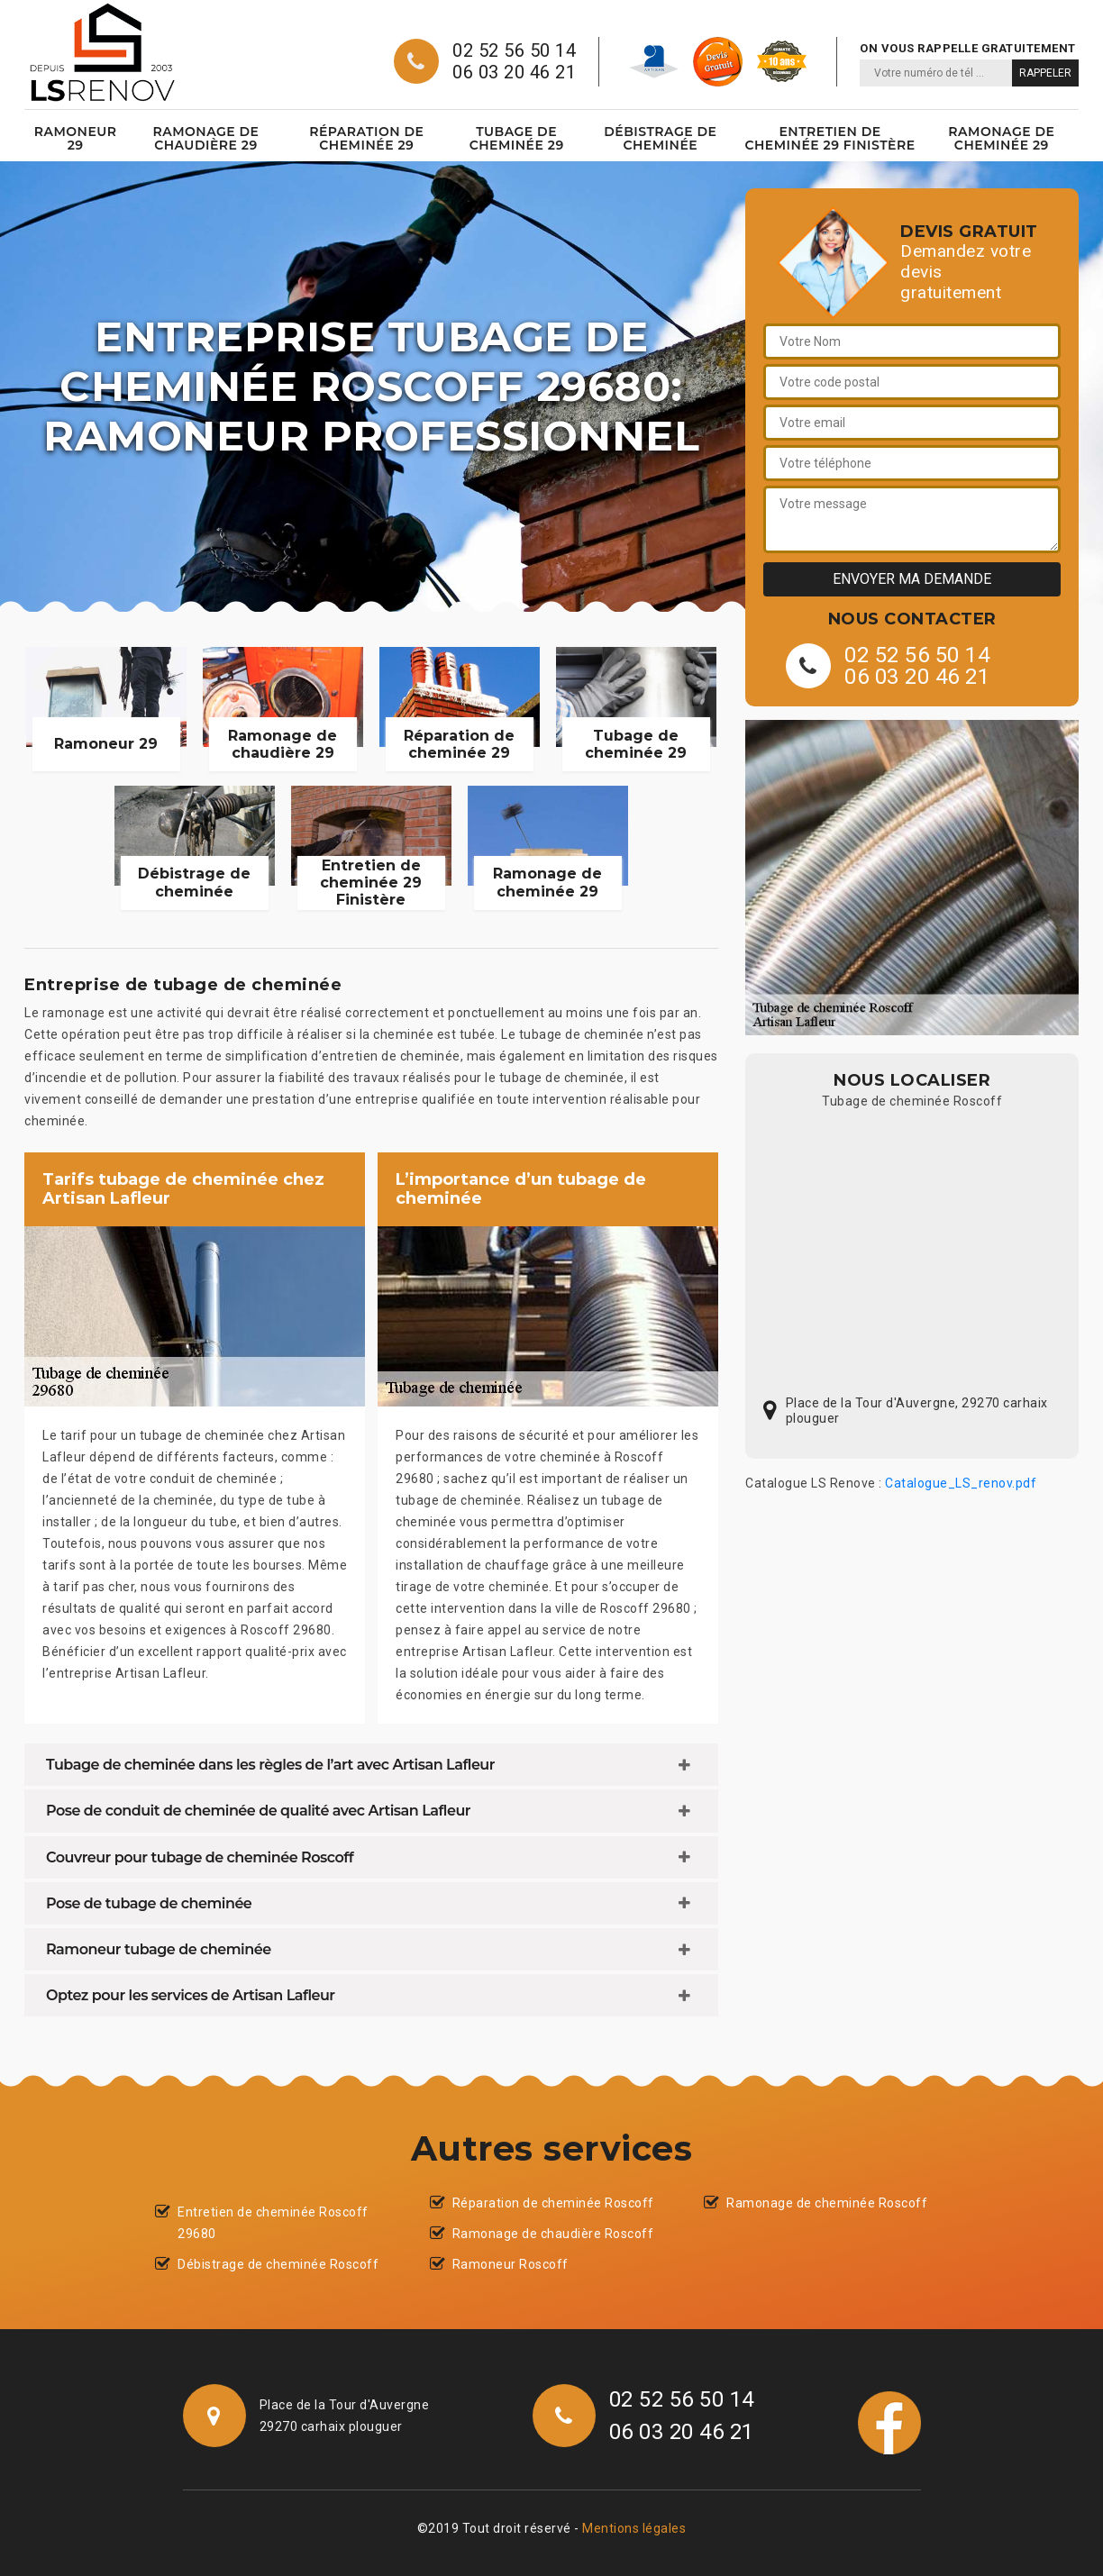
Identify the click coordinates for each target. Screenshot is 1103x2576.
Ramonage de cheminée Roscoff (826, 2203)
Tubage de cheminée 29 (516, 138)
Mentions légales (634, 2528)
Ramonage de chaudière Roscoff (553, 2233)
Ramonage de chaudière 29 (205, 138)
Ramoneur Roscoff (510, 2264)
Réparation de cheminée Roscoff (553, 2203)
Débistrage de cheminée (660, 138)
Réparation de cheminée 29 (366, 138)
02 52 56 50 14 (514, 50)
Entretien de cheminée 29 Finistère (829, 138)
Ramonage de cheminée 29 (1001, 138)
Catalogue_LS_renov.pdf (960, 1483)
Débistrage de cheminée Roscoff (278, 2264)
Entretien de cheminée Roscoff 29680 (273, 2223)
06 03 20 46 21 (514, 72)
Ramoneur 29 (75, 138)
